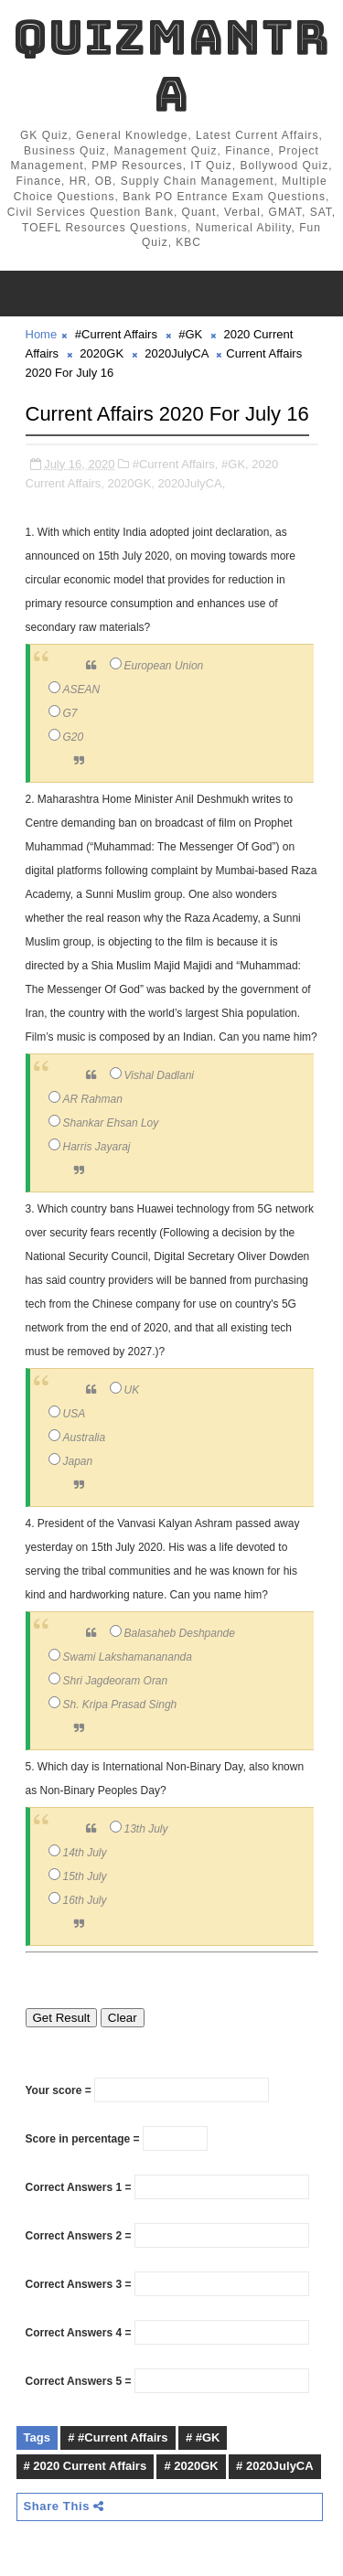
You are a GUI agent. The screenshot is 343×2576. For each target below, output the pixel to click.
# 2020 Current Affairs (85, 2466)
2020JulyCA (176, 353)
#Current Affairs (116, 334)
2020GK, (131, 483)
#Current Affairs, (176, 464)
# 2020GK (191, 2466)
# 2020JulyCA (275, 2466)
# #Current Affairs (117, 2437)
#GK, (235, 464)
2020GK (101, 353)
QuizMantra (171, 65)
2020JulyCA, (192, 483)
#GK (190, 334)
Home (42, 334)
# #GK (203, 2437)
